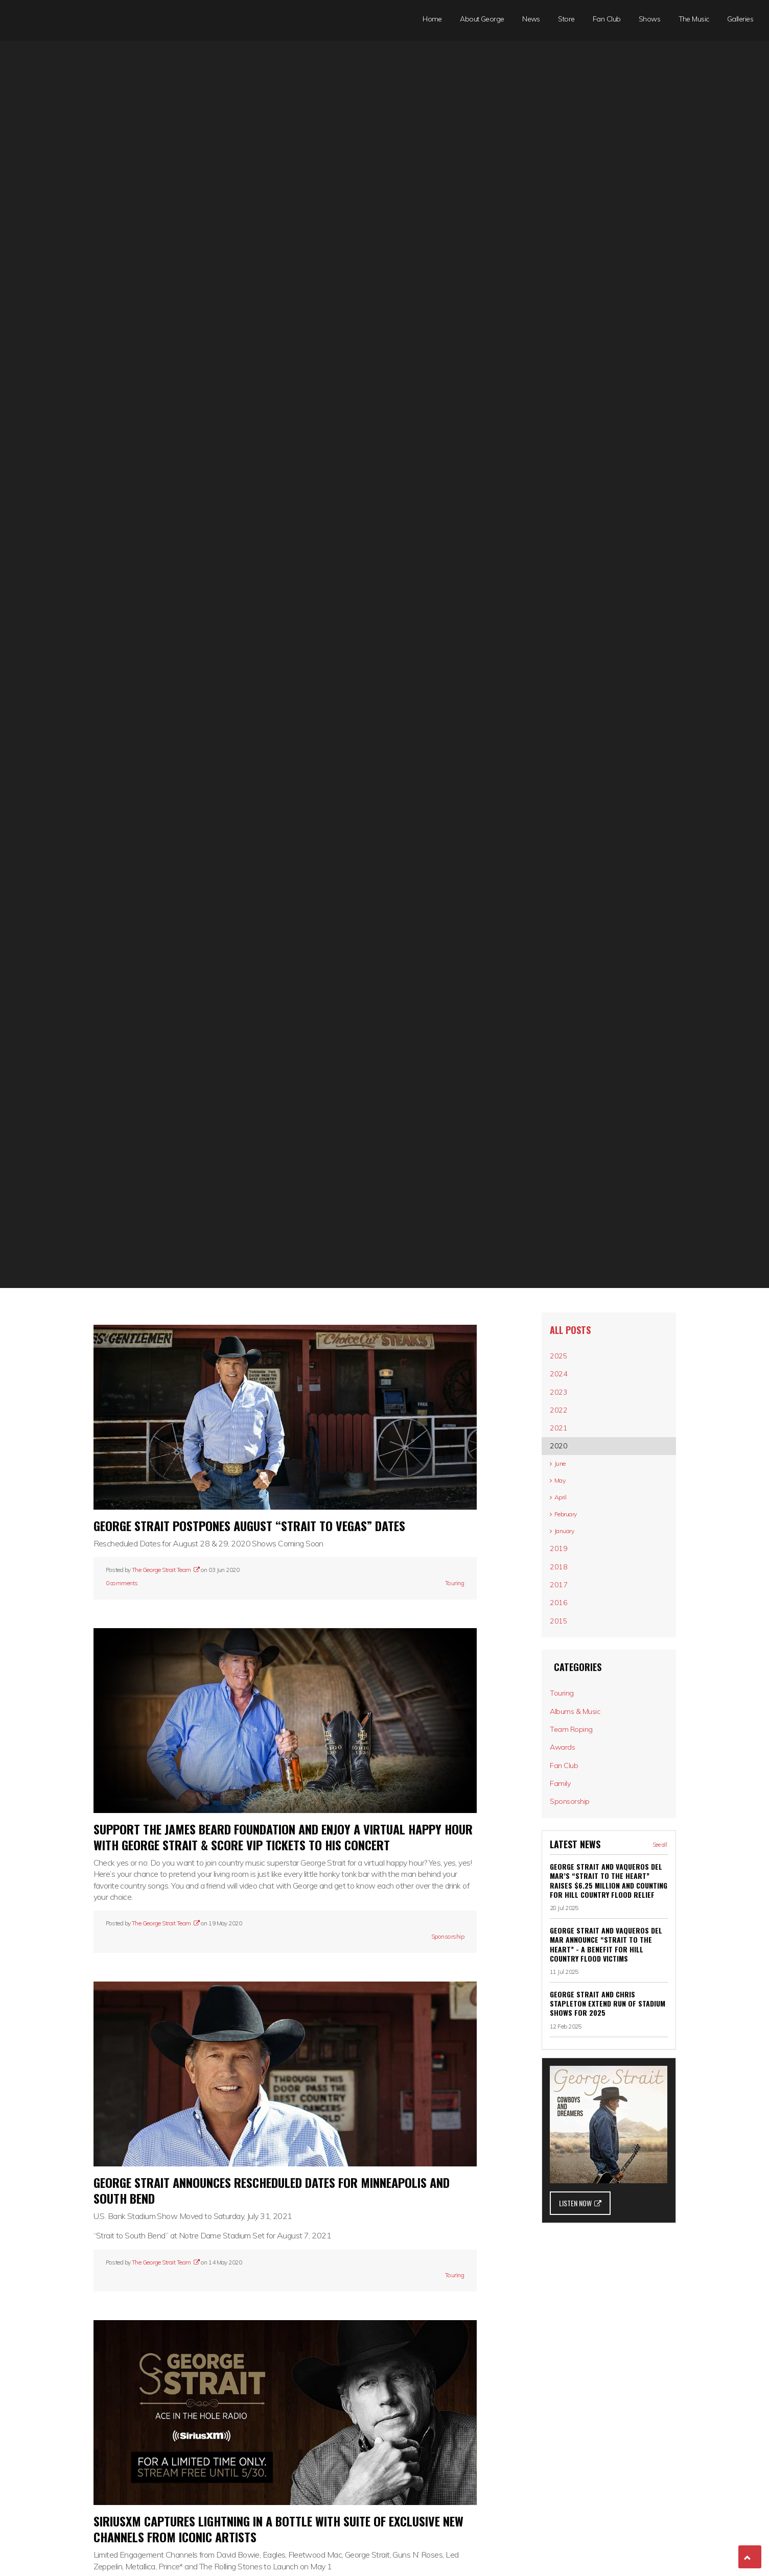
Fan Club (607, 18)
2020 (563, 1470)
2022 (563, 1425)
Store (566, 18)
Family (564, 1881)
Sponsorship (448, 1936)
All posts (574, 1330)
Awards (567, 1836)
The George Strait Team (165, 1569)
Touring (454, 1583)
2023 (563, 1403)
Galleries (740, 18)
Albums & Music (581, 1791)
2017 (563, 1646)
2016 (563, 1669)
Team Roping (576, 1813)
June (563, 1492)
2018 (563, 1624)
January (567, 1579)
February (569, 1557)
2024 (563, 1380)
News (531, 18)
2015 (563, 1691)
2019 (563, 1601)
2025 (563, 1358)
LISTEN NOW (580, 2307)
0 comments (121, 1583)
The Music (694, 18)
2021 (563, 1448)
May (562, 1514)
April (563, 1536)
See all (660, 1948)
